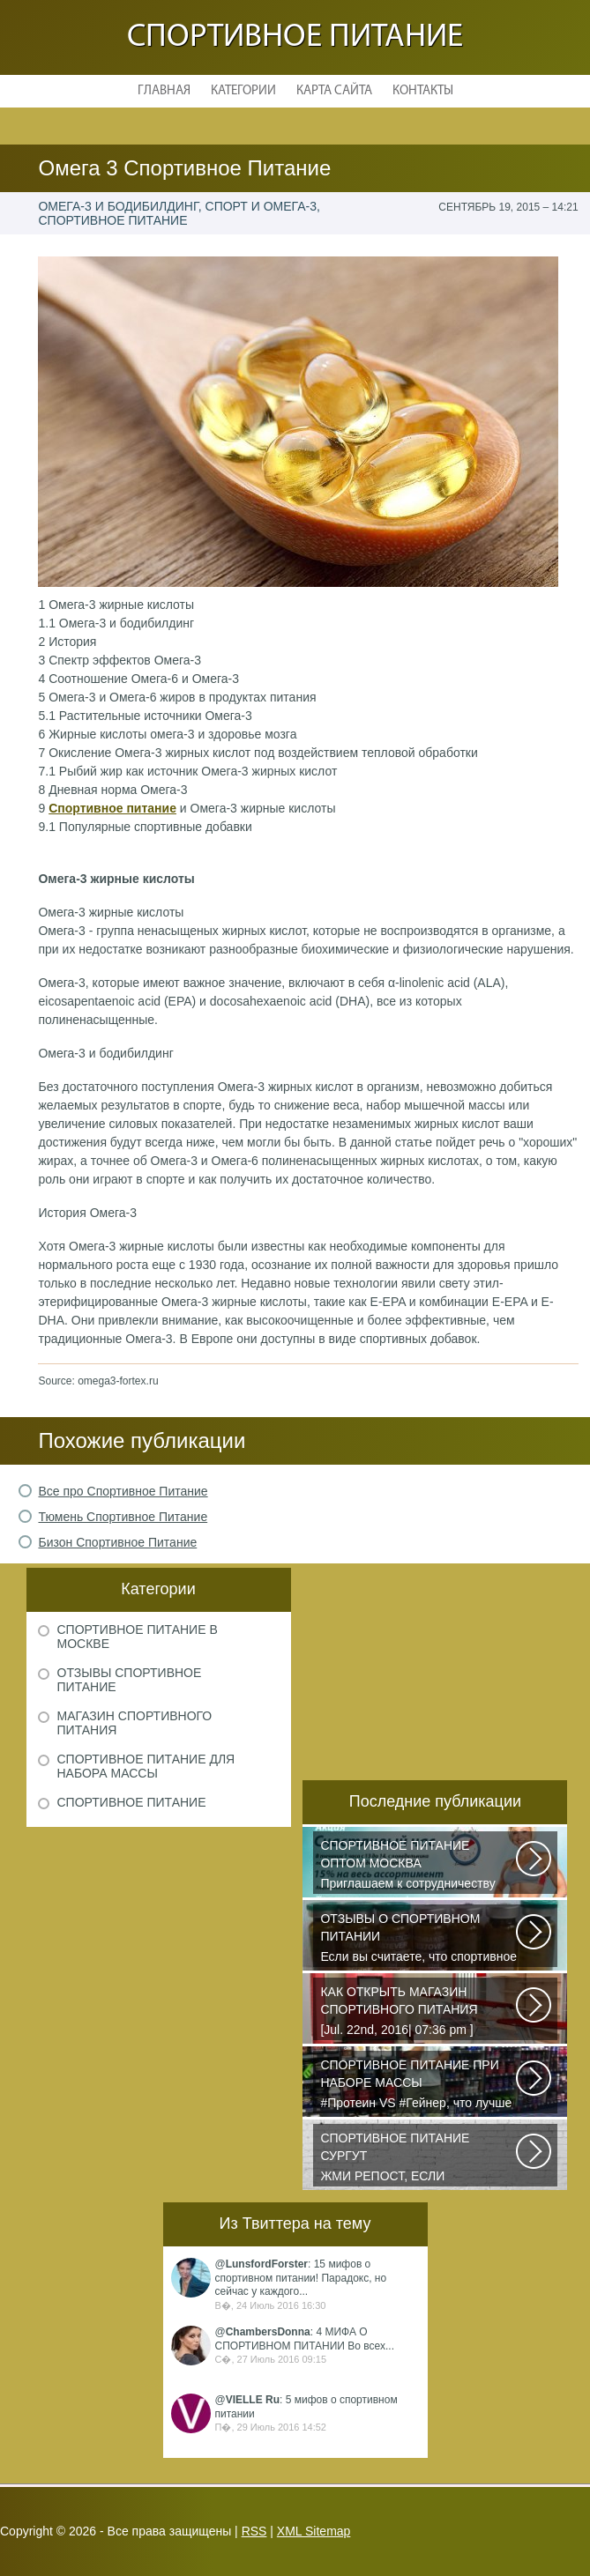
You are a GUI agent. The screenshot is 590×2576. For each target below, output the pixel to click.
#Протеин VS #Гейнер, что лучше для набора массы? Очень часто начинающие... (419, 2085)
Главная (164, 91)
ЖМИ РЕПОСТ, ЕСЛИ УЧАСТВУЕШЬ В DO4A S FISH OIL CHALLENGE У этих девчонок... (419, 2158)
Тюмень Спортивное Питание (122, 1517)
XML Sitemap (314, 2531)
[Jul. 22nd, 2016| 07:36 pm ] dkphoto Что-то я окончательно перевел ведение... (419, 2012)
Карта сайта (334, 91)
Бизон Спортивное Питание (117, 1542)
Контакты (422, 91)
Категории (243, 91)
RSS (254, 2531)
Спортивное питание (295, 37)
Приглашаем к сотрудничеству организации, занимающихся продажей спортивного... (419, 1865)
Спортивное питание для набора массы (146, 1766)
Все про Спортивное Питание (122, 1491)
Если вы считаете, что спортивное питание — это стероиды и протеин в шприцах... (419, 1939)
